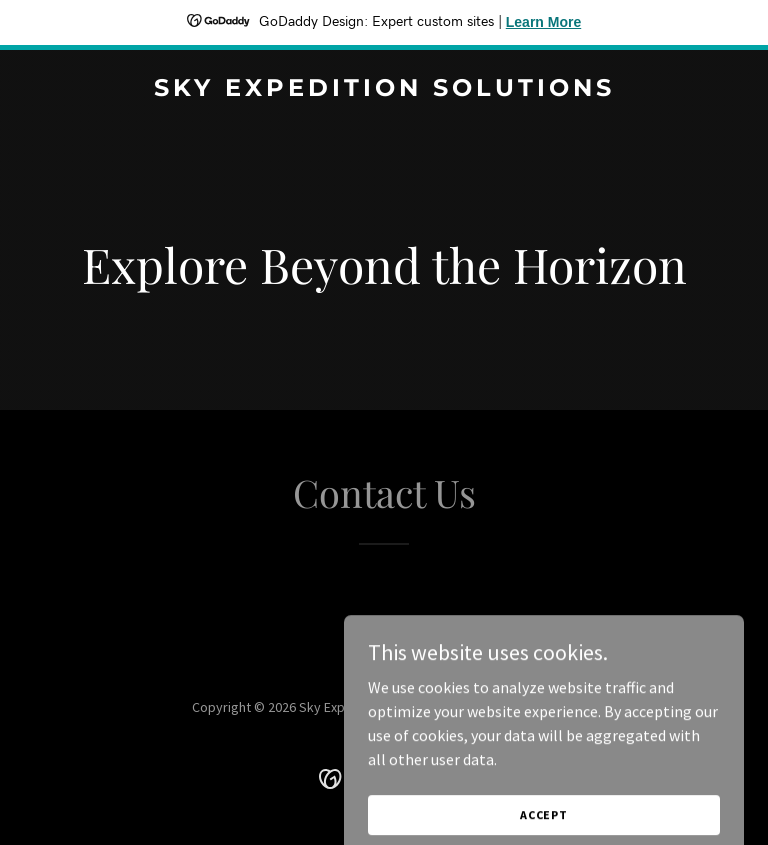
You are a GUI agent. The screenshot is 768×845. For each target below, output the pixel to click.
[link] (384, 90)
